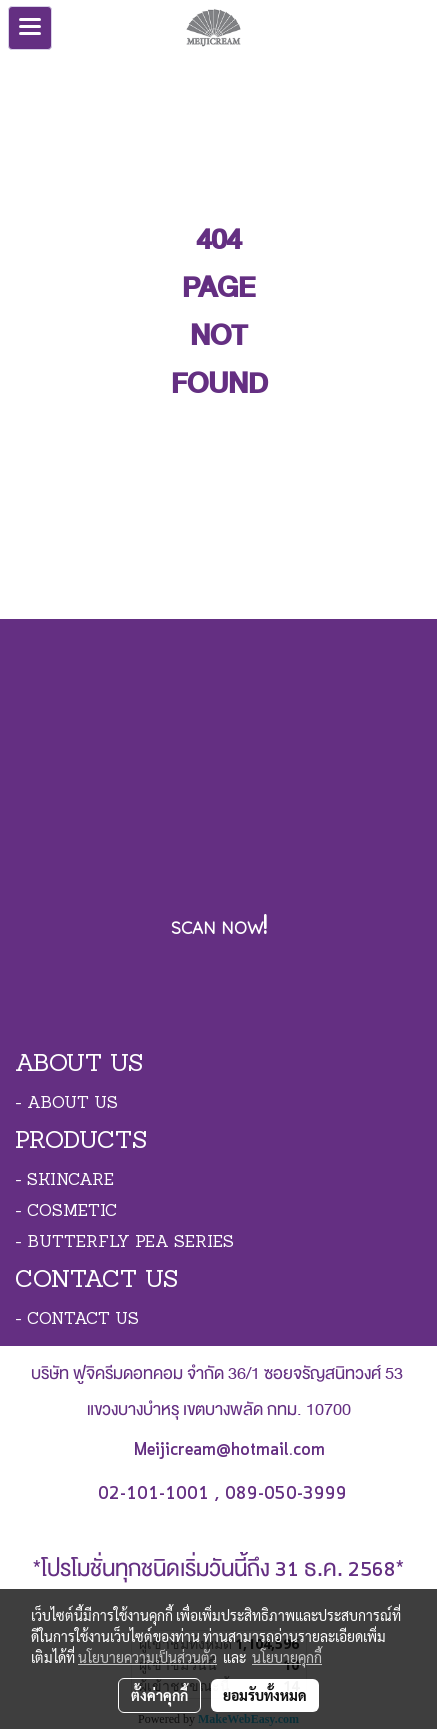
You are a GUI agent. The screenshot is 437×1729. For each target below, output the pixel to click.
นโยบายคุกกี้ (287, 1657)
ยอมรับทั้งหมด (265, 1695)
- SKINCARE (64, 1181)
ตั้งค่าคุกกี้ (159, 1695)
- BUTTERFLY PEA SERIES (124, 1243)
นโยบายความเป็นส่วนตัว (147, 1657)
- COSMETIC (66, 1212)
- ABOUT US (66, 1104)
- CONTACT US (77, 1320)
